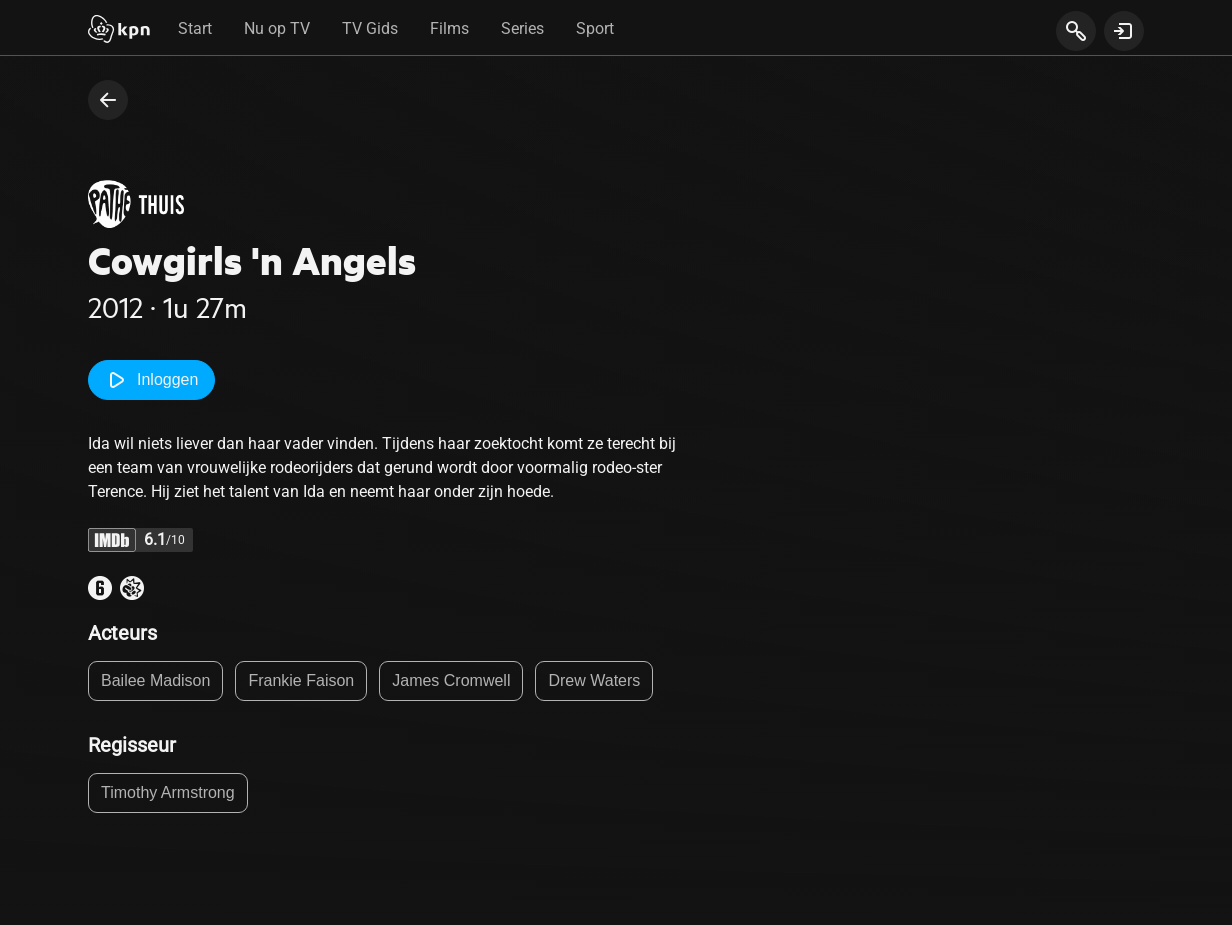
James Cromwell (451, 680)
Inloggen (151, 380)
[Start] (119, 31)
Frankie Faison (301, 680)
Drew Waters (594, 680)
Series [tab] (522, 28)
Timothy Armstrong (168, 792)
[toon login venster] (1124, 31)
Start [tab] (195, 28)
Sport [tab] (595, 28)
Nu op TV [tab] (277, 28)
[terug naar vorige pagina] (108, 100)
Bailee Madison (155, 680)
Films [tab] (449, 28)
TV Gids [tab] (370, 28)
